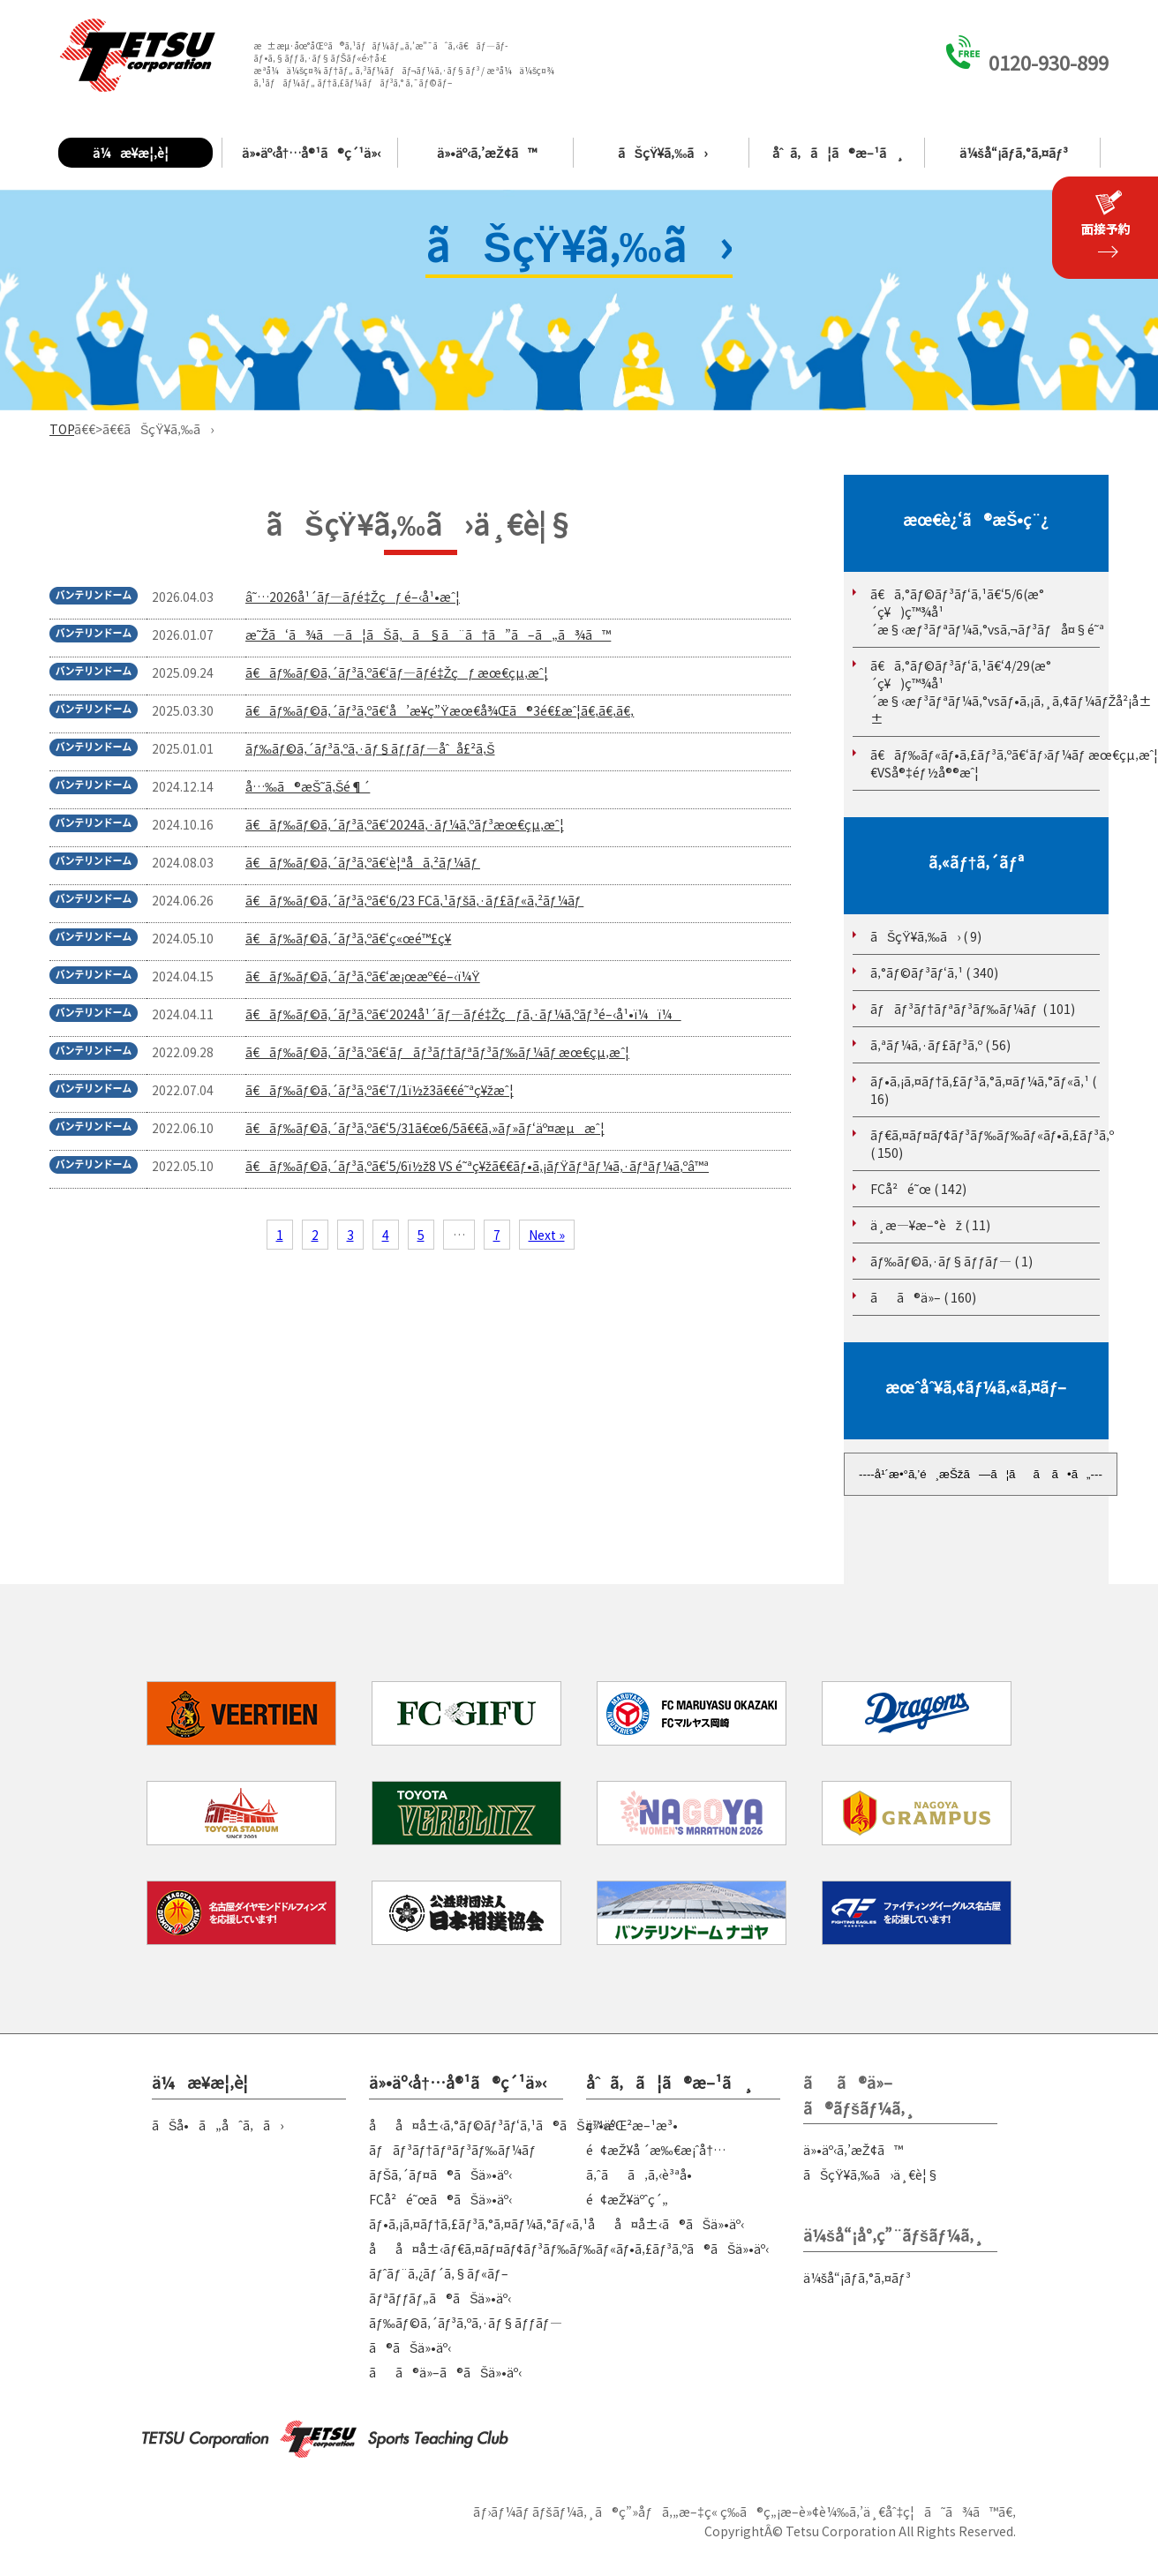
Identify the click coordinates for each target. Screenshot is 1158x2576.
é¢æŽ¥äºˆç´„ (627, 2199)
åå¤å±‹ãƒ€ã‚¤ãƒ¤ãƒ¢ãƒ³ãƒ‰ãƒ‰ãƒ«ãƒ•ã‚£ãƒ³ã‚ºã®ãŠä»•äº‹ (569, 2248)
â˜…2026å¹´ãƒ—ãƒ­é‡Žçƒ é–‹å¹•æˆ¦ (352, 596)
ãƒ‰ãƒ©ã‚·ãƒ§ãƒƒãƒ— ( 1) (951, 1261)
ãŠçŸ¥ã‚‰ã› (663, 152)
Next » (547, 1234)
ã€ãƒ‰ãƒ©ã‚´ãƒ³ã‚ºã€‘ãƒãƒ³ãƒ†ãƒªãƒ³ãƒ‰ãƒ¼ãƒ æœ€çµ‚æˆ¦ (437, 1052)
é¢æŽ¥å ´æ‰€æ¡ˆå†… (656, 2150)
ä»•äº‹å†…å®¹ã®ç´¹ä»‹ (311, 152)
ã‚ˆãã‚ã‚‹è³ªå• (644, 2174)
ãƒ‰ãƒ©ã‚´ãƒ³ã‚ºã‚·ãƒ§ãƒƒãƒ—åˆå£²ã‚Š (370, 748)
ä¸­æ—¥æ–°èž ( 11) (930, 1225)
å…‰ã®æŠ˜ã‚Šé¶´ (307, 786)
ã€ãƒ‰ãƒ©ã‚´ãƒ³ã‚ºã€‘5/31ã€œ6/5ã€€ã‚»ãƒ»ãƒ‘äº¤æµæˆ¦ (425, 1128)
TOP (61, 429)
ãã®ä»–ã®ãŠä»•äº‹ (445, 2372)
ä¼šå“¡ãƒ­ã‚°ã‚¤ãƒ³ (1013, 152)
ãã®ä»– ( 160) (923, 1297)
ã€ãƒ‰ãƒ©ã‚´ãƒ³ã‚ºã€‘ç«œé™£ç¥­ (348, 938)
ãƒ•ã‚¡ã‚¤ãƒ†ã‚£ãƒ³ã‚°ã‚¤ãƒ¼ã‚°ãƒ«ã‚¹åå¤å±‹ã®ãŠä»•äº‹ (556, 2224)
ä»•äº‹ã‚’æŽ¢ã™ (487, 152)
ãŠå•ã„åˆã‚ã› (217, 2125)
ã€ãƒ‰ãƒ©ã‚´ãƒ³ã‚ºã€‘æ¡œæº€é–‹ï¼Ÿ (362, 976)
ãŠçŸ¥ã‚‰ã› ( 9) (925, 936)
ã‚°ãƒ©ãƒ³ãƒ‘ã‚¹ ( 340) (934, 972)
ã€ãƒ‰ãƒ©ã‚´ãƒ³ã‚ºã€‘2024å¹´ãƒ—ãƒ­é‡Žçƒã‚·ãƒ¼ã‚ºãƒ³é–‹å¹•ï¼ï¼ (463, 1014)
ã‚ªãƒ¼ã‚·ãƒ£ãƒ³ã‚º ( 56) (940, 1045)
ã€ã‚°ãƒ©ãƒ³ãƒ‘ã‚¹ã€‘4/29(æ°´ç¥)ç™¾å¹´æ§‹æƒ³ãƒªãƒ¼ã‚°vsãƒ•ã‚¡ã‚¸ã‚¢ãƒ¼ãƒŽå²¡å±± (1011, 692)
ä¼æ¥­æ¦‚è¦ (135, 152)
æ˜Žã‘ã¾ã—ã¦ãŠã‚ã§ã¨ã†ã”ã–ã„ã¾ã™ (428, 634)
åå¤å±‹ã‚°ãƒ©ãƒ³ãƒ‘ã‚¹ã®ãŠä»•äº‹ (494, 2125)
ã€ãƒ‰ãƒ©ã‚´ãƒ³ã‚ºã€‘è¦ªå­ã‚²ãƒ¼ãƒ (362, 862)
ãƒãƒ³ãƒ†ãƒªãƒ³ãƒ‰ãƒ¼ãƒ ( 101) (972, 1009)
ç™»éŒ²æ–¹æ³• (632, 2125)
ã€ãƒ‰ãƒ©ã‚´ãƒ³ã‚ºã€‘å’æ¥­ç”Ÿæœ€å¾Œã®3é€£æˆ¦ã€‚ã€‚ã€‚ (439, 710)
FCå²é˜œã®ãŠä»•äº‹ (440, 2199)
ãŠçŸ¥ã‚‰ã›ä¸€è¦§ (871, 2174)
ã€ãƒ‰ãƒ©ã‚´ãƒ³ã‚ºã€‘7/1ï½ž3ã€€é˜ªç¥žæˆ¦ (379, 1090)
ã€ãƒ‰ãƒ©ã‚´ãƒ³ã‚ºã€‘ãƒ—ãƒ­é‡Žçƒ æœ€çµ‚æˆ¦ (396, 672)
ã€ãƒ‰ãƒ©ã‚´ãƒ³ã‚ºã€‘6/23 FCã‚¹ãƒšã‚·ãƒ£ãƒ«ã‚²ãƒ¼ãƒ (414, 900)
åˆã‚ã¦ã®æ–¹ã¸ (838, 152)
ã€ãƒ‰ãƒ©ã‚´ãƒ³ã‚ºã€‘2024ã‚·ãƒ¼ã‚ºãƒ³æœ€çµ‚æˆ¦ (404, 824)
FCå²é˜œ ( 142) (918, 1189)
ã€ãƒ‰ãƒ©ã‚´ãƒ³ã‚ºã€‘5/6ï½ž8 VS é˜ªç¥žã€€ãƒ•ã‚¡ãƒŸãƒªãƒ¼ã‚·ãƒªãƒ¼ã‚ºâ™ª (477, 1166)
